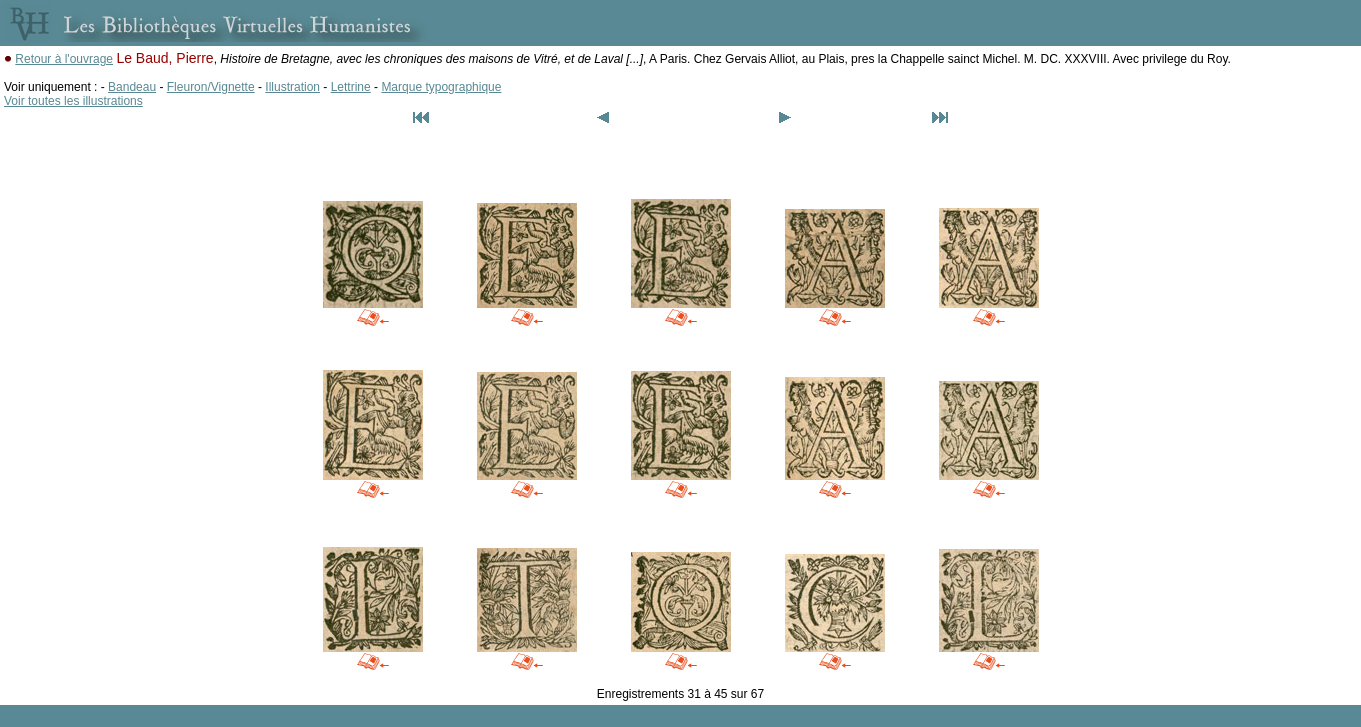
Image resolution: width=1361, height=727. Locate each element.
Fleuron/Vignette (211, 87)
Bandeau (132, 87)
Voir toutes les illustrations (73, 101)
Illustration (292, 87)
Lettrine (351, 87)
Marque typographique (441, 87)
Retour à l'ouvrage (64, 59)
